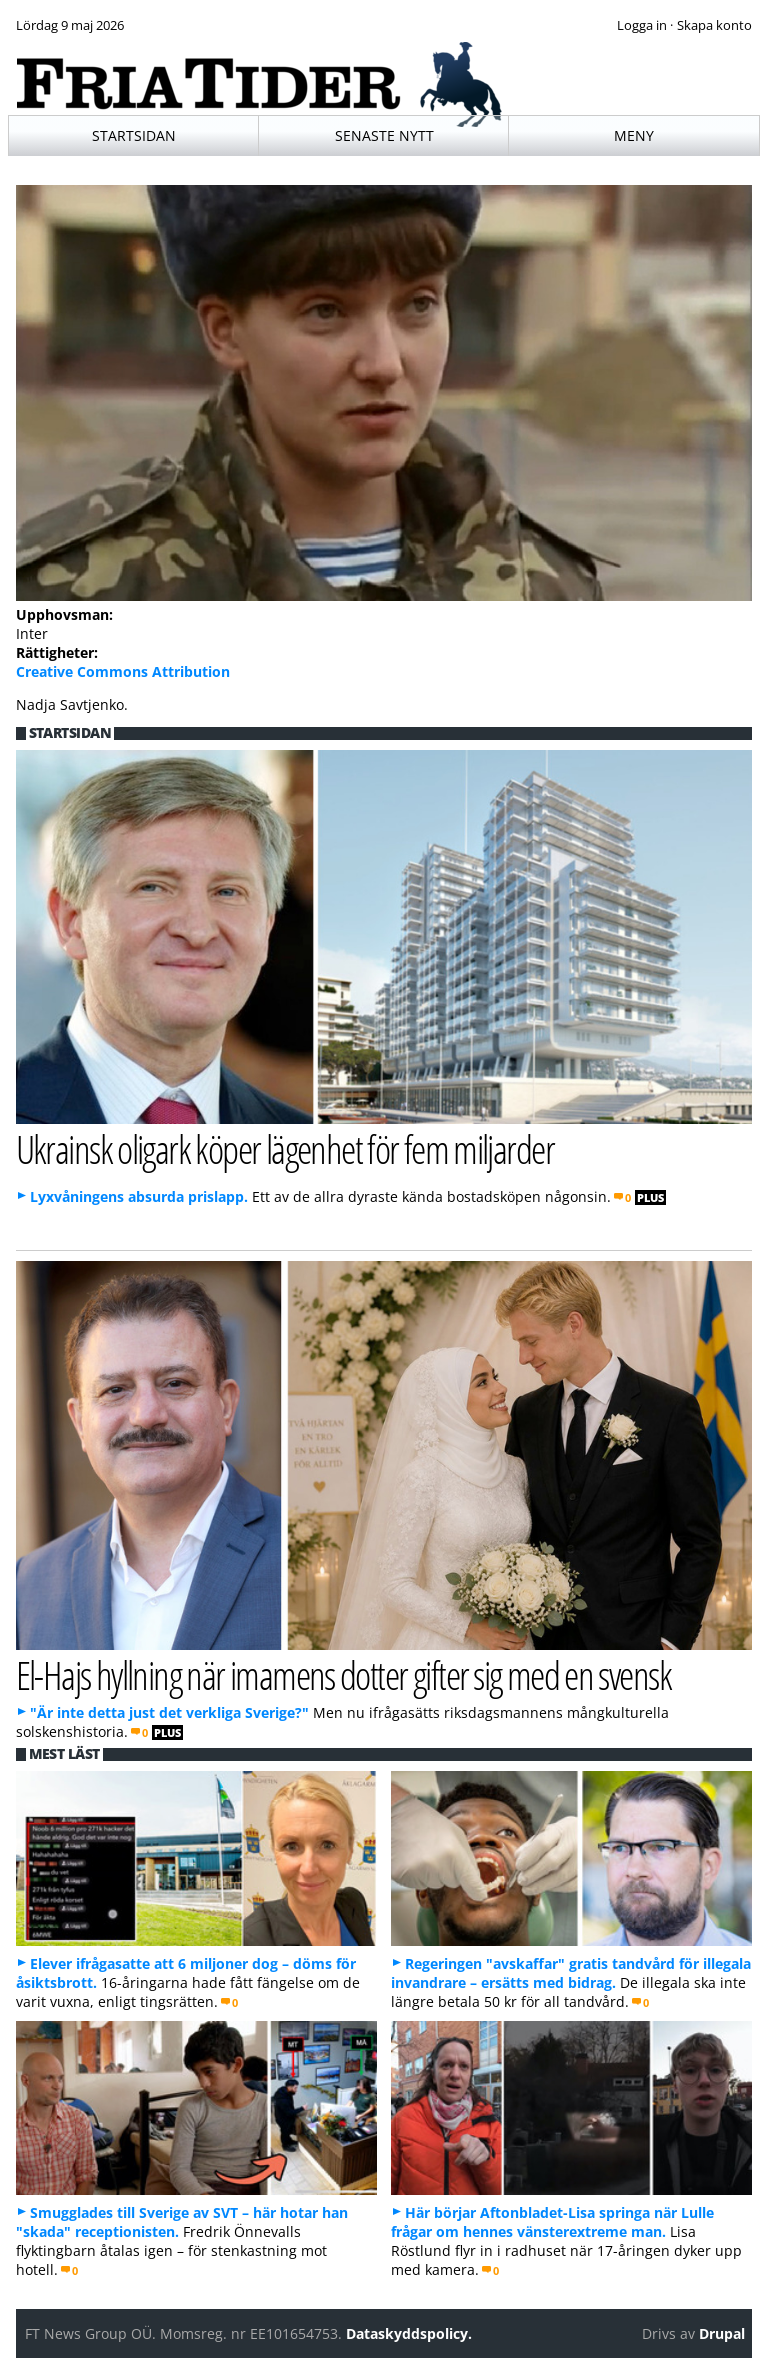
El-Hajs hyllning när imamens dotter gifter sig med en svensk (343, 1674)
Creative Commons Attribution (123, 671)
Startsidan (134, 135)
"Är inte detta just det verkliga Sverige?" (169, 1712)
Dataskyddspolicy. (409, 2333)
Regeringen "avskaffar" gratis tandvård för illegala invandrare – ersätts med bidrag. (571, 1973)
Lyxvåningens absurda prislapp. (139, 1196)
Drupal (722, 2333)
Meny (634, 135)
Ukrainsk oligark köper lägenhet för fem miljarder (285, 1148)
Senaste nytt (384, 135)
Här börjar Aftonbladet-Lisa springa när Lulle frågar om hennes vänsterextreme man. (552, 2222)
